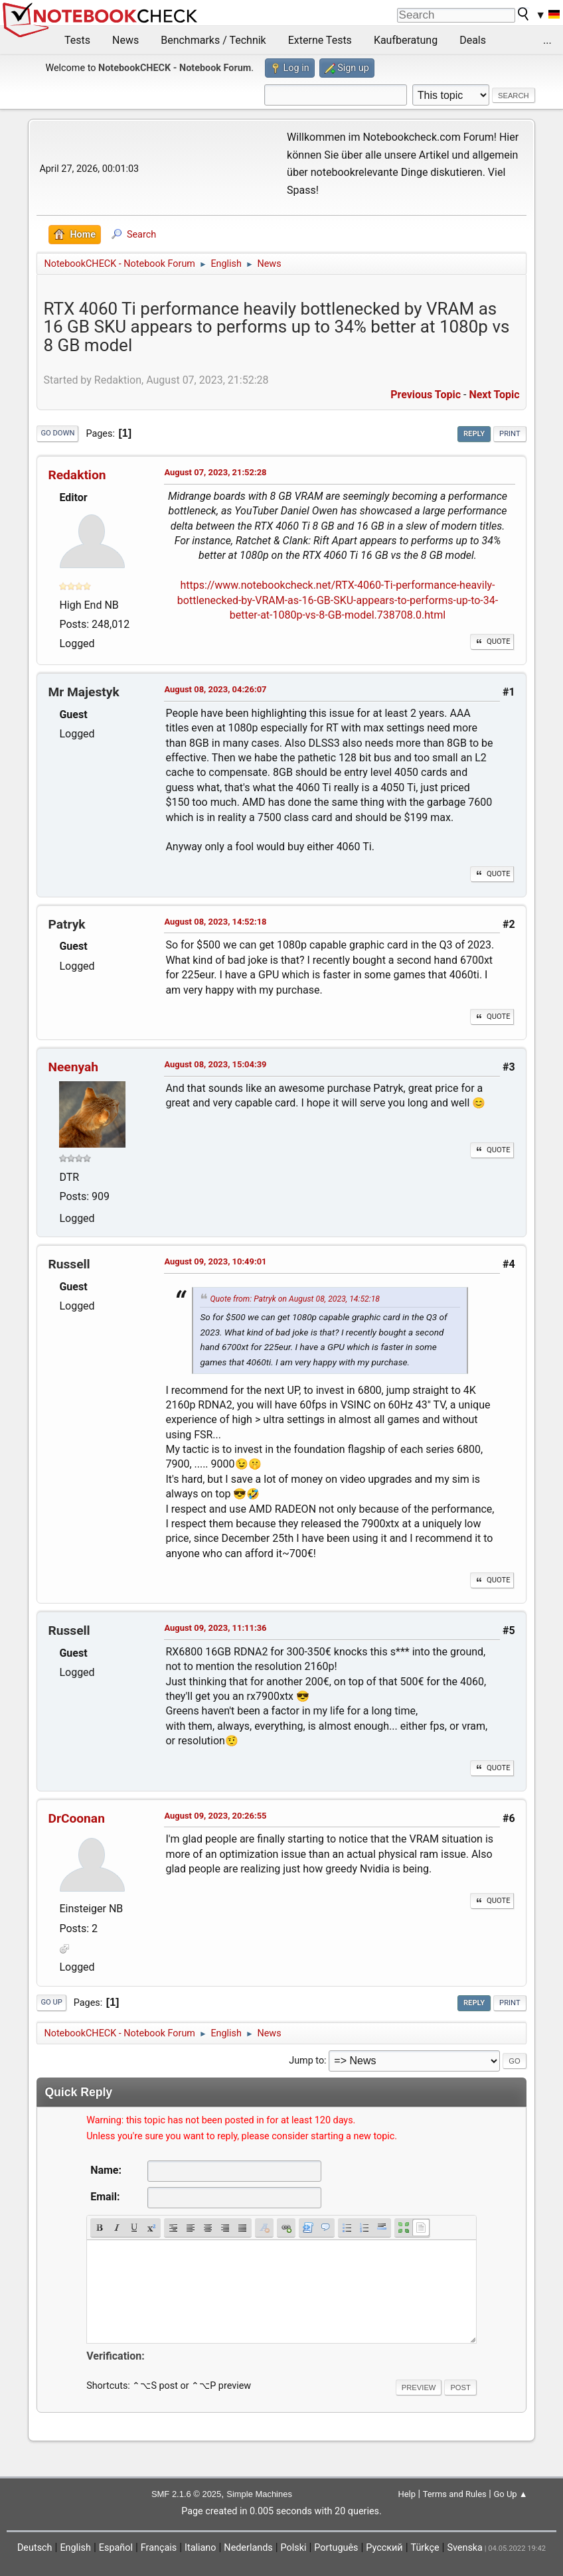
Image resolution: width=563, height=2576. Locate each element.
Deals (472, 40)
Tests (77, 40)
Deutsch (34, 2547)
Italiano (200, 2547)
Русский (384, 2547)
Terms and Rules (455, 2494)
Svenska (465, 2547)
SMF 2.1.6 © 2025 (186, 2494)
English (75, 2547)
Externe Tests (320, 40)
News (125, 40)
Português (336, 2547)
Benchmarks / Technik (213, 40)
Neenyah (73, 1067)
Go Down (57, 433)
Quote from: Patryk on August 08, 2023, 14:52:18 (295, 1299)
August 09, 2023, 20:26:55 (215, 1816)
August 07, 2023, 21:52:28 (215, 472)
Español (116, 2547)
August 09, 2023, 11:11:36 (215, 1628)
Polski (294, 2547)
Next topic (494, 394)
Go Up (51, 2002)
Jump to (306, 2060)
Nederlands (248, 2547)
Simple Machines (259, 2494)
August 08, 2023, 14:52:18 (215, 922)
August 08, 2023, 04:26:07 (215, 689)
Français (159, 2547)
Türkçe (425, 2547)
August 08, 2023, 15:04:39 (215, 1064)
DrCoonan (76, 1818)
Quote (492, 641)
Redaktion (77, 475)
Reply (474, 433)
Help (407, 2494)
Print (510, 433)
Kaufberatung (406, 40)
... (547, 40)
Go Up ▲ (510, 2494)
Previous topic (425, 394)
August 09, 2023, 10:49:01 (215, 1261)
